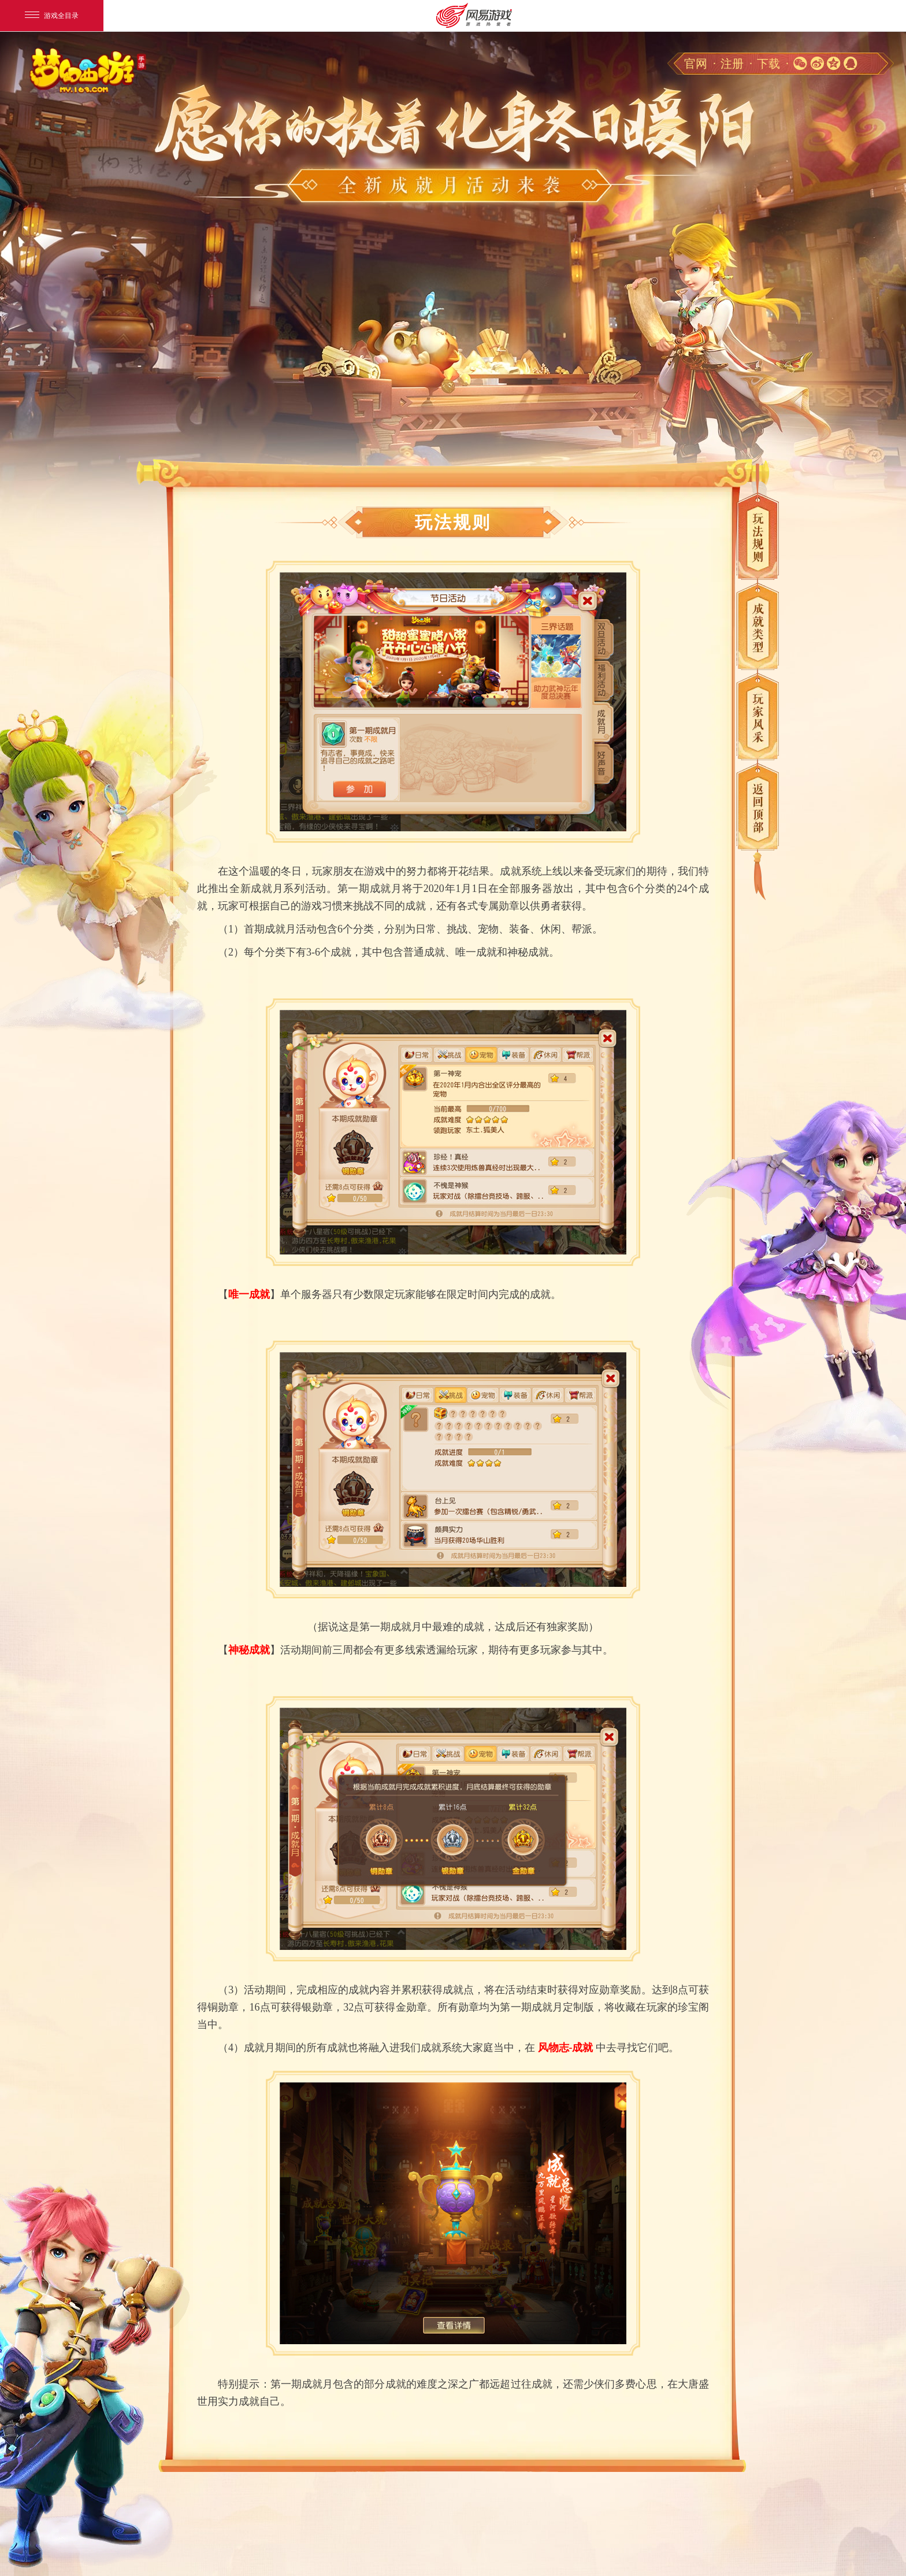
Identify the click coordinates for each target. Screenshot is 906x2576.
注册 (732, 63)
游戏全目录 (52, 16)
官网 (695, 63)
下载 (768, 63)
